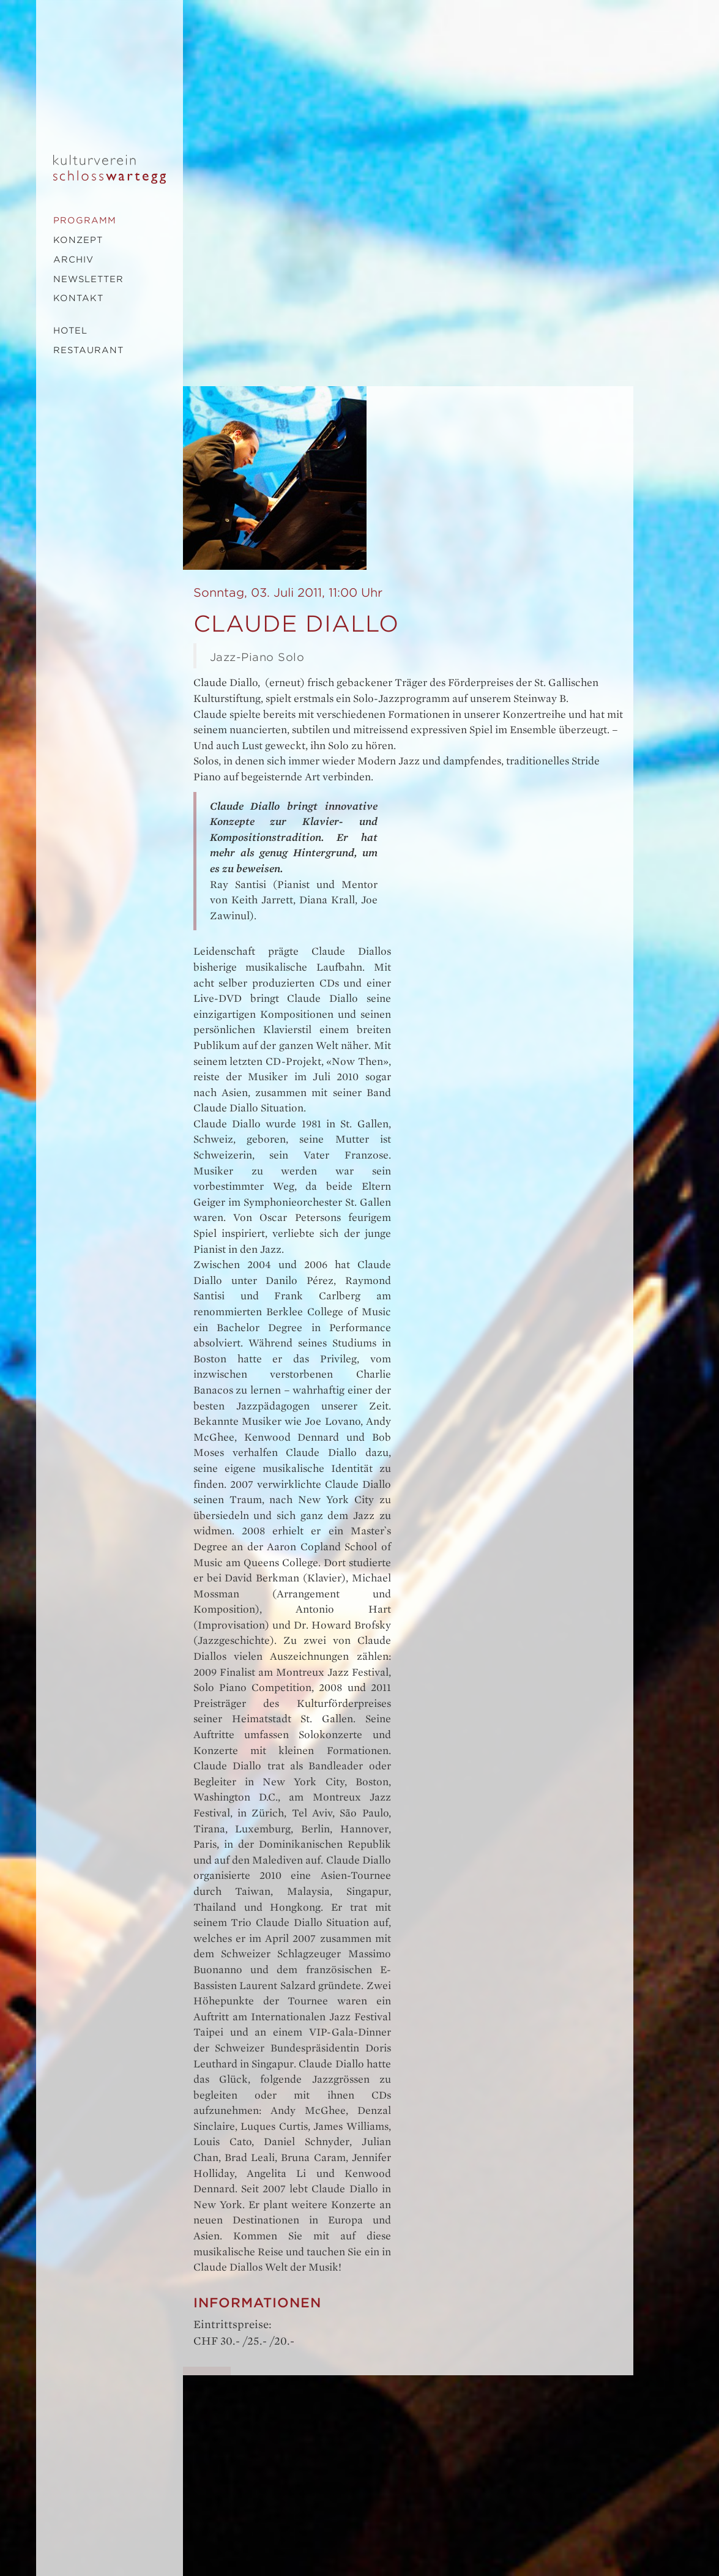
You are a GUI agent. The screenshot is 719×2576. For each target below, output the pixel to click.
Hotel (70, 330)
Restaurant (88, 350)
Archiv (73, 259)
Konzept (78, 240)
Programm (84, 220)
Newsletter (88, 279)
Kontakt (78, 298)
